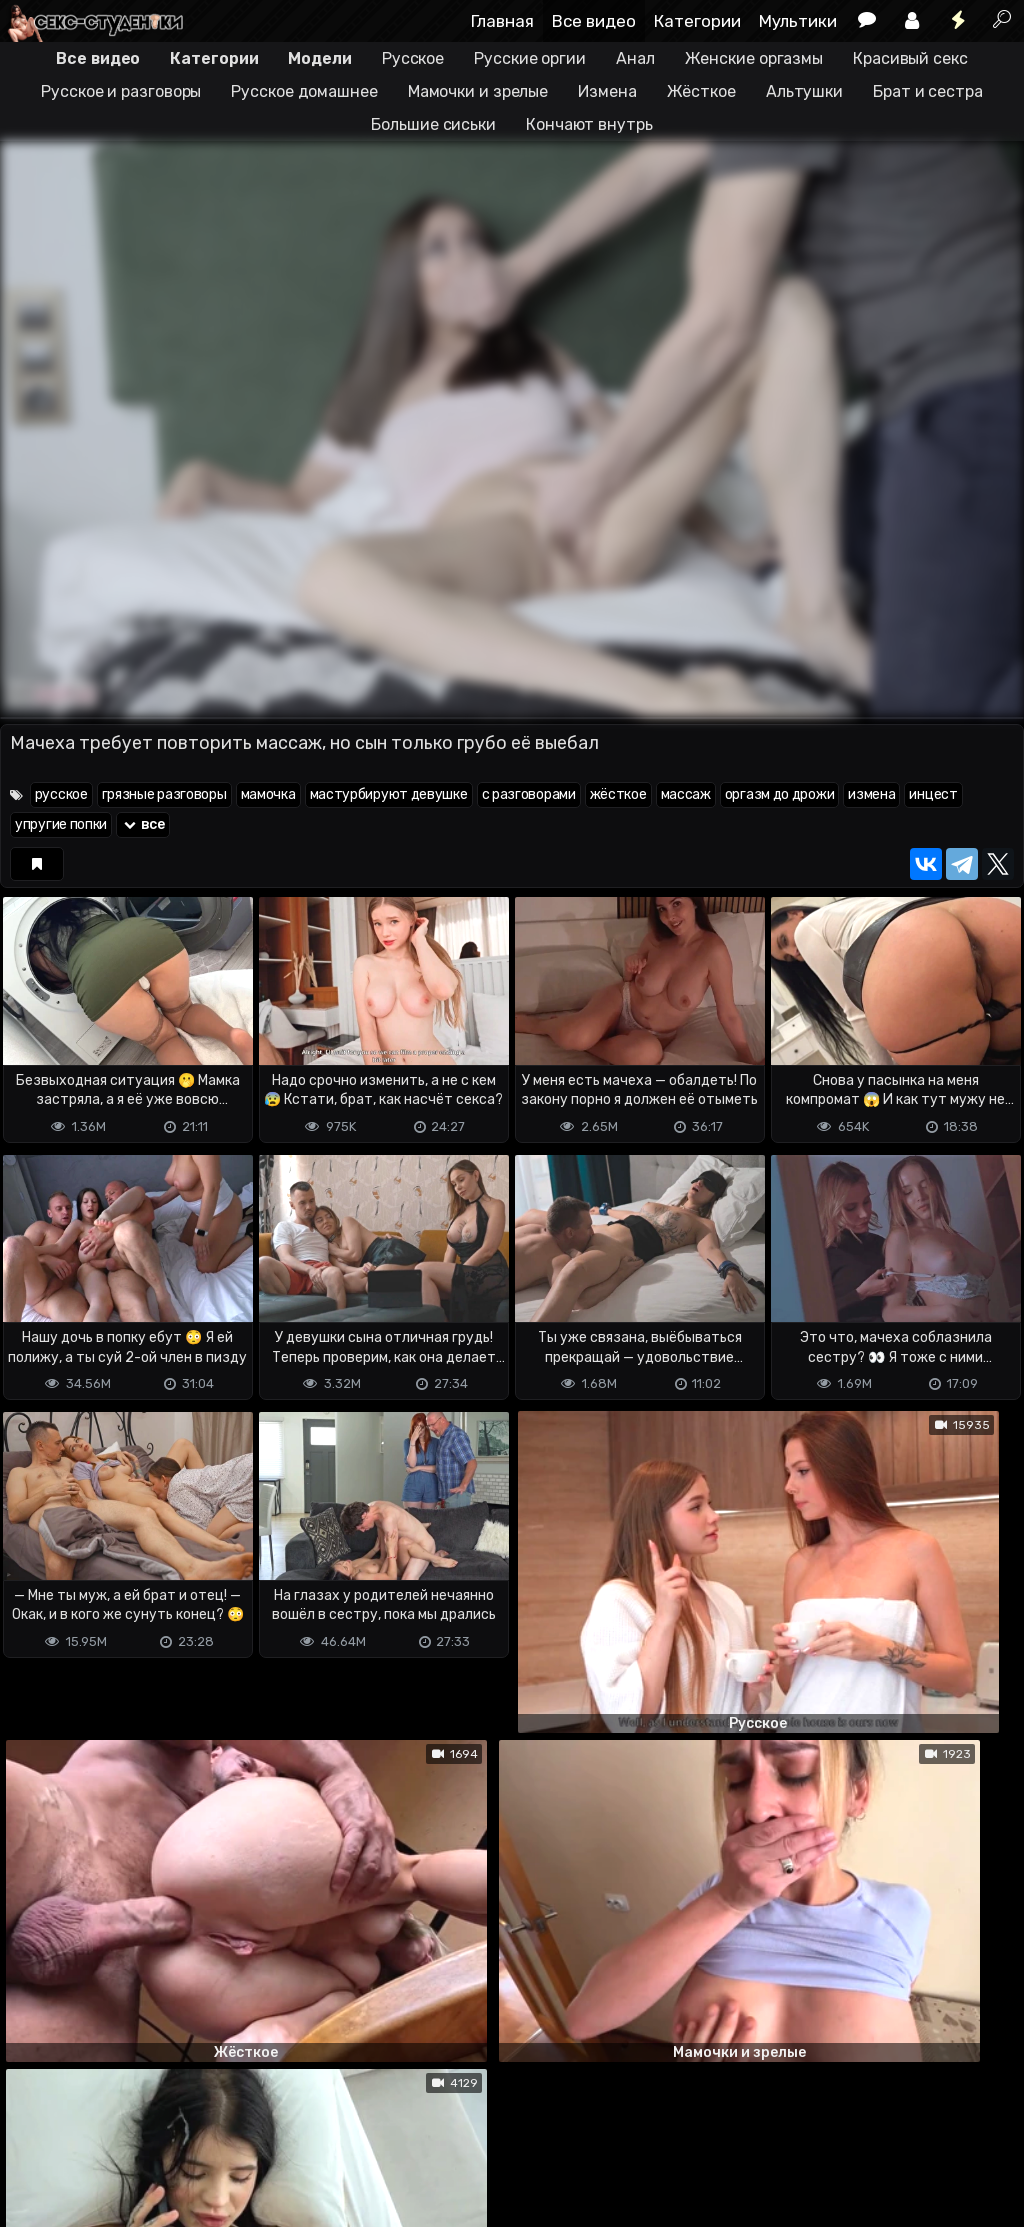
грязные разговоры (164, 794)
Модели (319, 58)
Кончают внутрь (589, 124)
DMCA (32, 2132)
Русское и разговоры (121, 91)
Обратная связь (208, 2132)
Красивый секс (910, 58)
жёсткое (618, 794)
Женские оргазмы (754, 58)
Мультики (798, 21)
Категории (697, 21)
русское (61, 794)
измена (871, 794)
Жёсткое (701, 91)
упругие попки (61, 824)
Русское (413, 58)
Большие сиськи (433, 124)
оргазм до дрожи (780, 794)
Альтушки (804, 91)
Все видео (594, 21)
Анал (635, 58)
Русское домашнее (304, 91)
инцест (933, 794)
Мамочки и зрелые (478, 91)
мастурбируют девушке (389, 794)
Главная (502, 21)
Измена (607, 91)
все (143, 824)
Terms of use (103, 2132)
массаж (686, 794)
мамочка (268, 794)
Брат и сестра (928, 91)
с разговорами (529, 794)
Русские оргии (530, 58)
